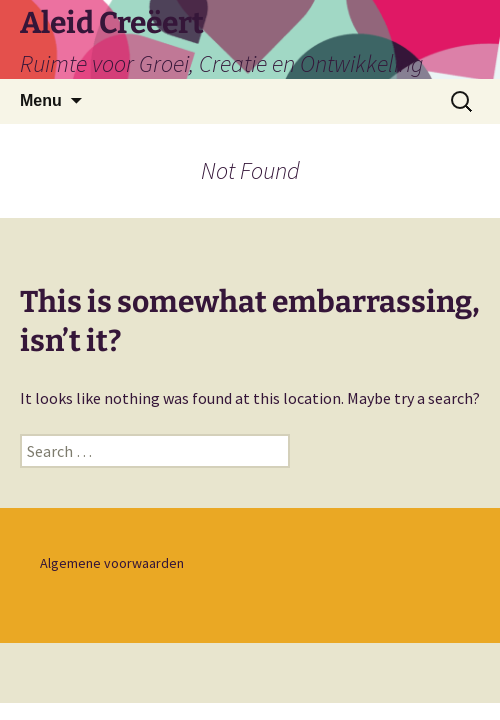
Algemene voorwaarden (112, 563)
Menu (41, 100)
